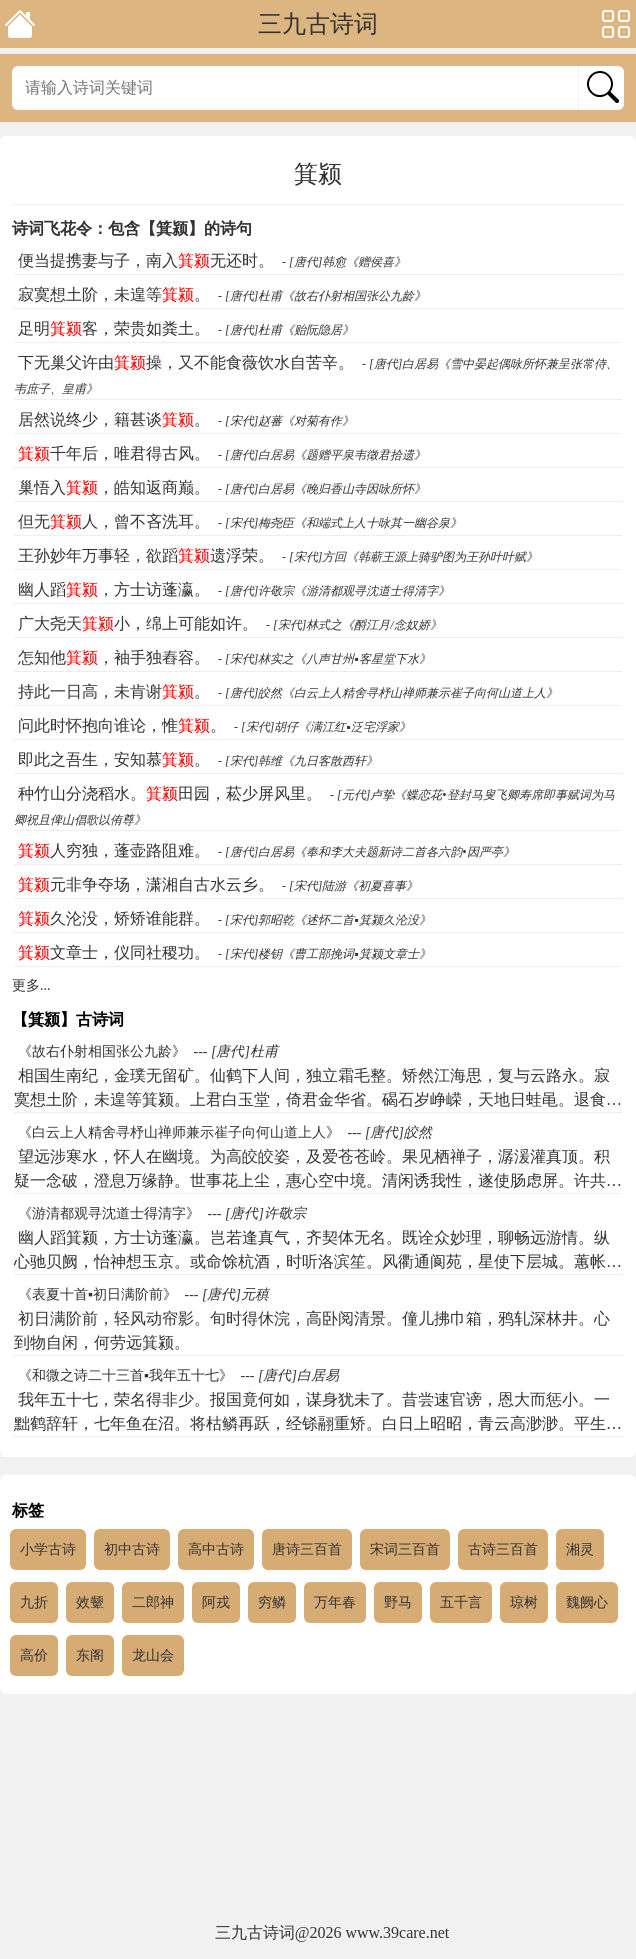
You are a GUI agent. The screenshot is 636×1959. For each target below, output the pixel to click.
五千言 (461, 1602)
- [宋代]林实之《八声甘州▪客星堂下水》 (324, 659)
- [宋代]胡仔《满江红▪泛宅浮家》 (322, 727)
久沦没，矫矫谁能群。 (114, 918)
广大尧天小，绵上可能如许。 (138, 623)
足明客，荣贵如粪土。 (114, 328)
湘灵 (580, 1549)
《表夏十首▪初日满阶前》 (97, 1294)
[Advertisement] (318, 1809)
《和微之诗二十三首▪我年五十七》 (125, 1375)
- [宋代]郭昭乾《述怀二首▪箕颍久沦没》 (324, 920)
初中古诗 (132, 1549)
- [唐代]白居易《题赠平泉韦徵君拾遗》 (322, 455)
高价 (34, 1655)
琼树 (524, 1602)
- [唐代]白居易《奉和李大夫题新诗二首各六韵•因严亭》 (366, 852)
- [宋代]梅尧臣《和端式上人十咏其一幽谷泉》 (340, 523)
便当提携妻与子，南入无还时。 (146, 260)
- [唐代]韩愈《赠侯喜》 (344, 262)
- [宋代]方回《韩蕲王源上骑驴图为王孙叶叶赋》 (410, 557)
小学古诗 (48, 1549)
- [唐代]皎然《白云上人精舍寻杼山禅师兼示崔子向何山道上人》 (388, 693)
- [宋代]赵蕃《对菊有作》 (286, 421)
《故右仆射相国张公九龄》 (102, 1051)
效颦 (90, 1602)
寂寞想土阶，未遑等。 (114, 294)
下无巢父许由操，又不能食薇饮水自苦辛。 (186, 362)
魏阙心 (587, 1602)
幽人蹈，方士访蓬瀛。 (114, 589)
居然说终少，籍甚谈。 (114, 419)
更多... (31, 985)
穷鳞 (272, 1602)
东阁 (90, 1655)
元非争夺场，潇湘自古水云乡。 (146, 884)
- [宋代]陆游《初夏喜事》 (350, 886)
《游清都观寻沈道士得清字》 (109, 1213)
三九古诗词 (318, 24)
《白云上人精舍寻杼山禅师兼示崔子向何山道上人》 (179, 1132)
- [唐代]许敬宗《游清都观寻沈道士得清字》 (334, 591)
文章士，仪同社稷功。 (114, 952)
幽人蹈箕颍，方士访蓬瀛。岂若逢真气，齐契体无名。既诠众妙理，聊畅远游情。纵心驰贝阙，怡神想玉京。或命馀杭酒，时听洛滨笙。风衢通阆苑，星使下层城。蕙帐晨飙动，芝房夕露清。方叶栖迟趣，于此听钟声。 (318, 1261)
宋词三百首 (405, 1549)
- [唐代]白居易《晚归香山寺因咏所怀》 (322, 489)
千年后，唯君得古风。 (114, 453)
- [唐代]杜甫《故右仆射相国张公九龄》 (322, 296)
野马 (398, 1602)
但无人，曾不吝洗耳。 (114, 521)
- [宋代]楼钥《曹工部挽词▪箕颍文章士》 (324, 954)
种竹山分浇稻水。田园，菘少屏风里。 (170, 793)
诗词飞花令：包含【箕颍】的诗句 (132, 228)
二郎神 (153, 1602)
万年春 (335, 1602)
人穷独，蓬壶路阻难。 (114, 850)
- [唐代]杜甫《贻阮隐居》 (286, 330)
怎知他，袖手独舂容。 (114, 657)
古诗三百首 (503, 1549)
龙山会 (153, 1655)
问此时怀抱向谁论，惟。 (122, 725)
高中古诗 (216, 1549)
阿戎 (216, 1602)
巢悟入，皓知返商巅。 (114, 487)
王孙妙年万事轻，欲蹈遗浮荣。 (146, 555)
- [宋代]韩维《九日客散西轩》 (298, 761)
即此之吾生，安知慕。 (114, 759)
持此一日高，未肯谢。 (114, 691)
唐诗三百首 (307, 1549)
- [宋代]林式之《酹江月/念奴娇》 (354, 625)
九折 (34, 1602)
